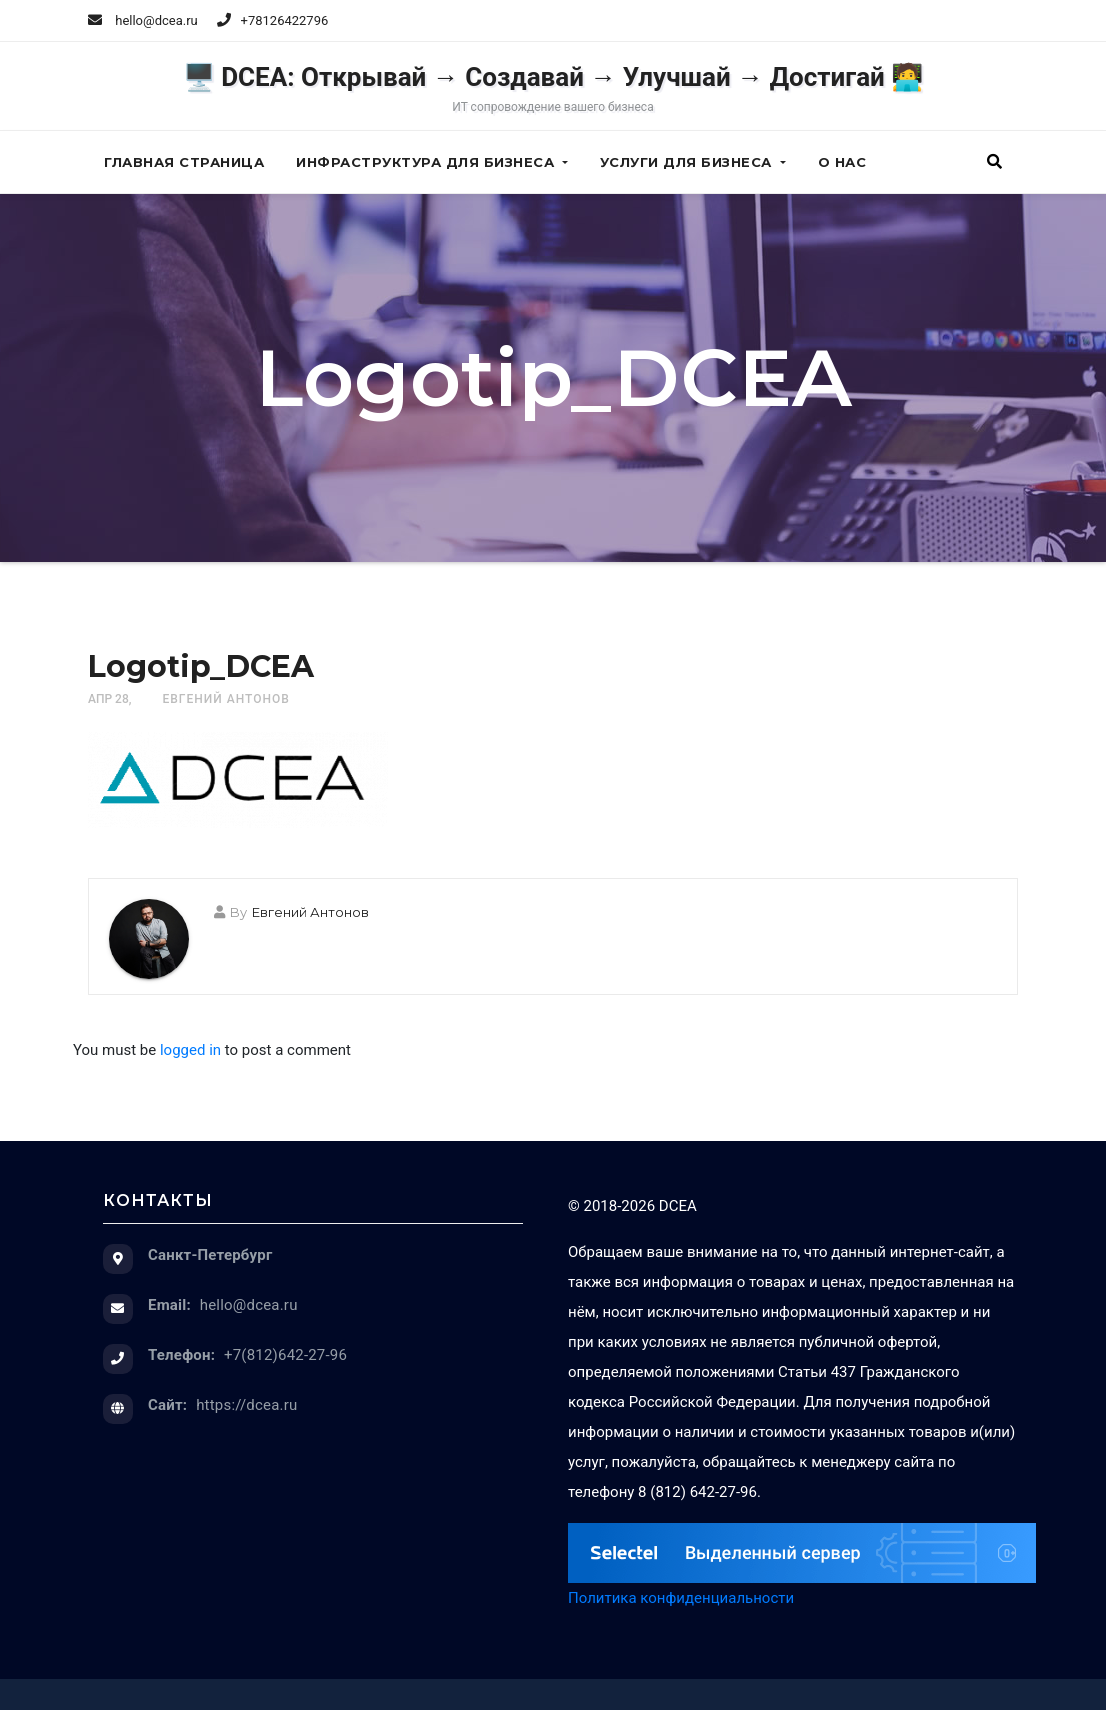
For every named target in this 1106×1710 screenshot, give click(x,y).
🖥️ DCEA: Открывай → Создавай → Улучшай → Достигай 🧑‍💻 (553, 88)
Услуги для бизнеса (693, 162)
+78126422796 (285, 20)
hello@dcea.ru (143, 20)
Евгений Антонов (225, 699)
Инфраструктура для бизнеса (432, 162)
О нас (842, 162)
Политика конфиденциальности (681, 1598)
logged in (190, 1050)
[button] (994, 162)
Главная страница (184, 162)
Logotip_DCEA (201, 666)
